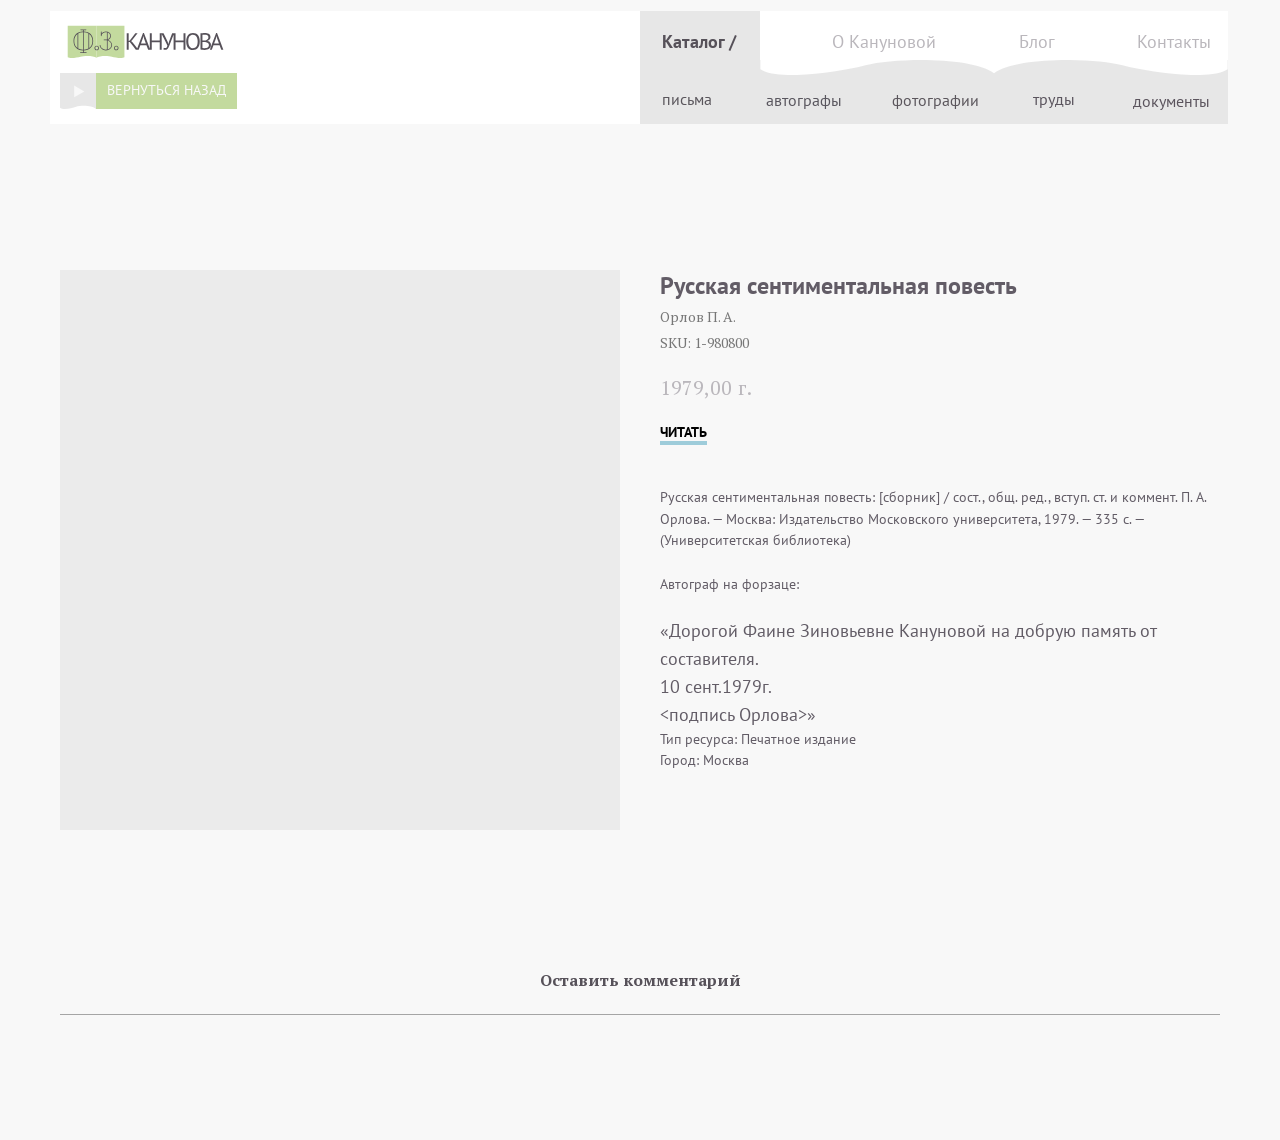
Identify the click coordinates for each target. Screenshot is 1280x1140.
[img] (78, 91)
